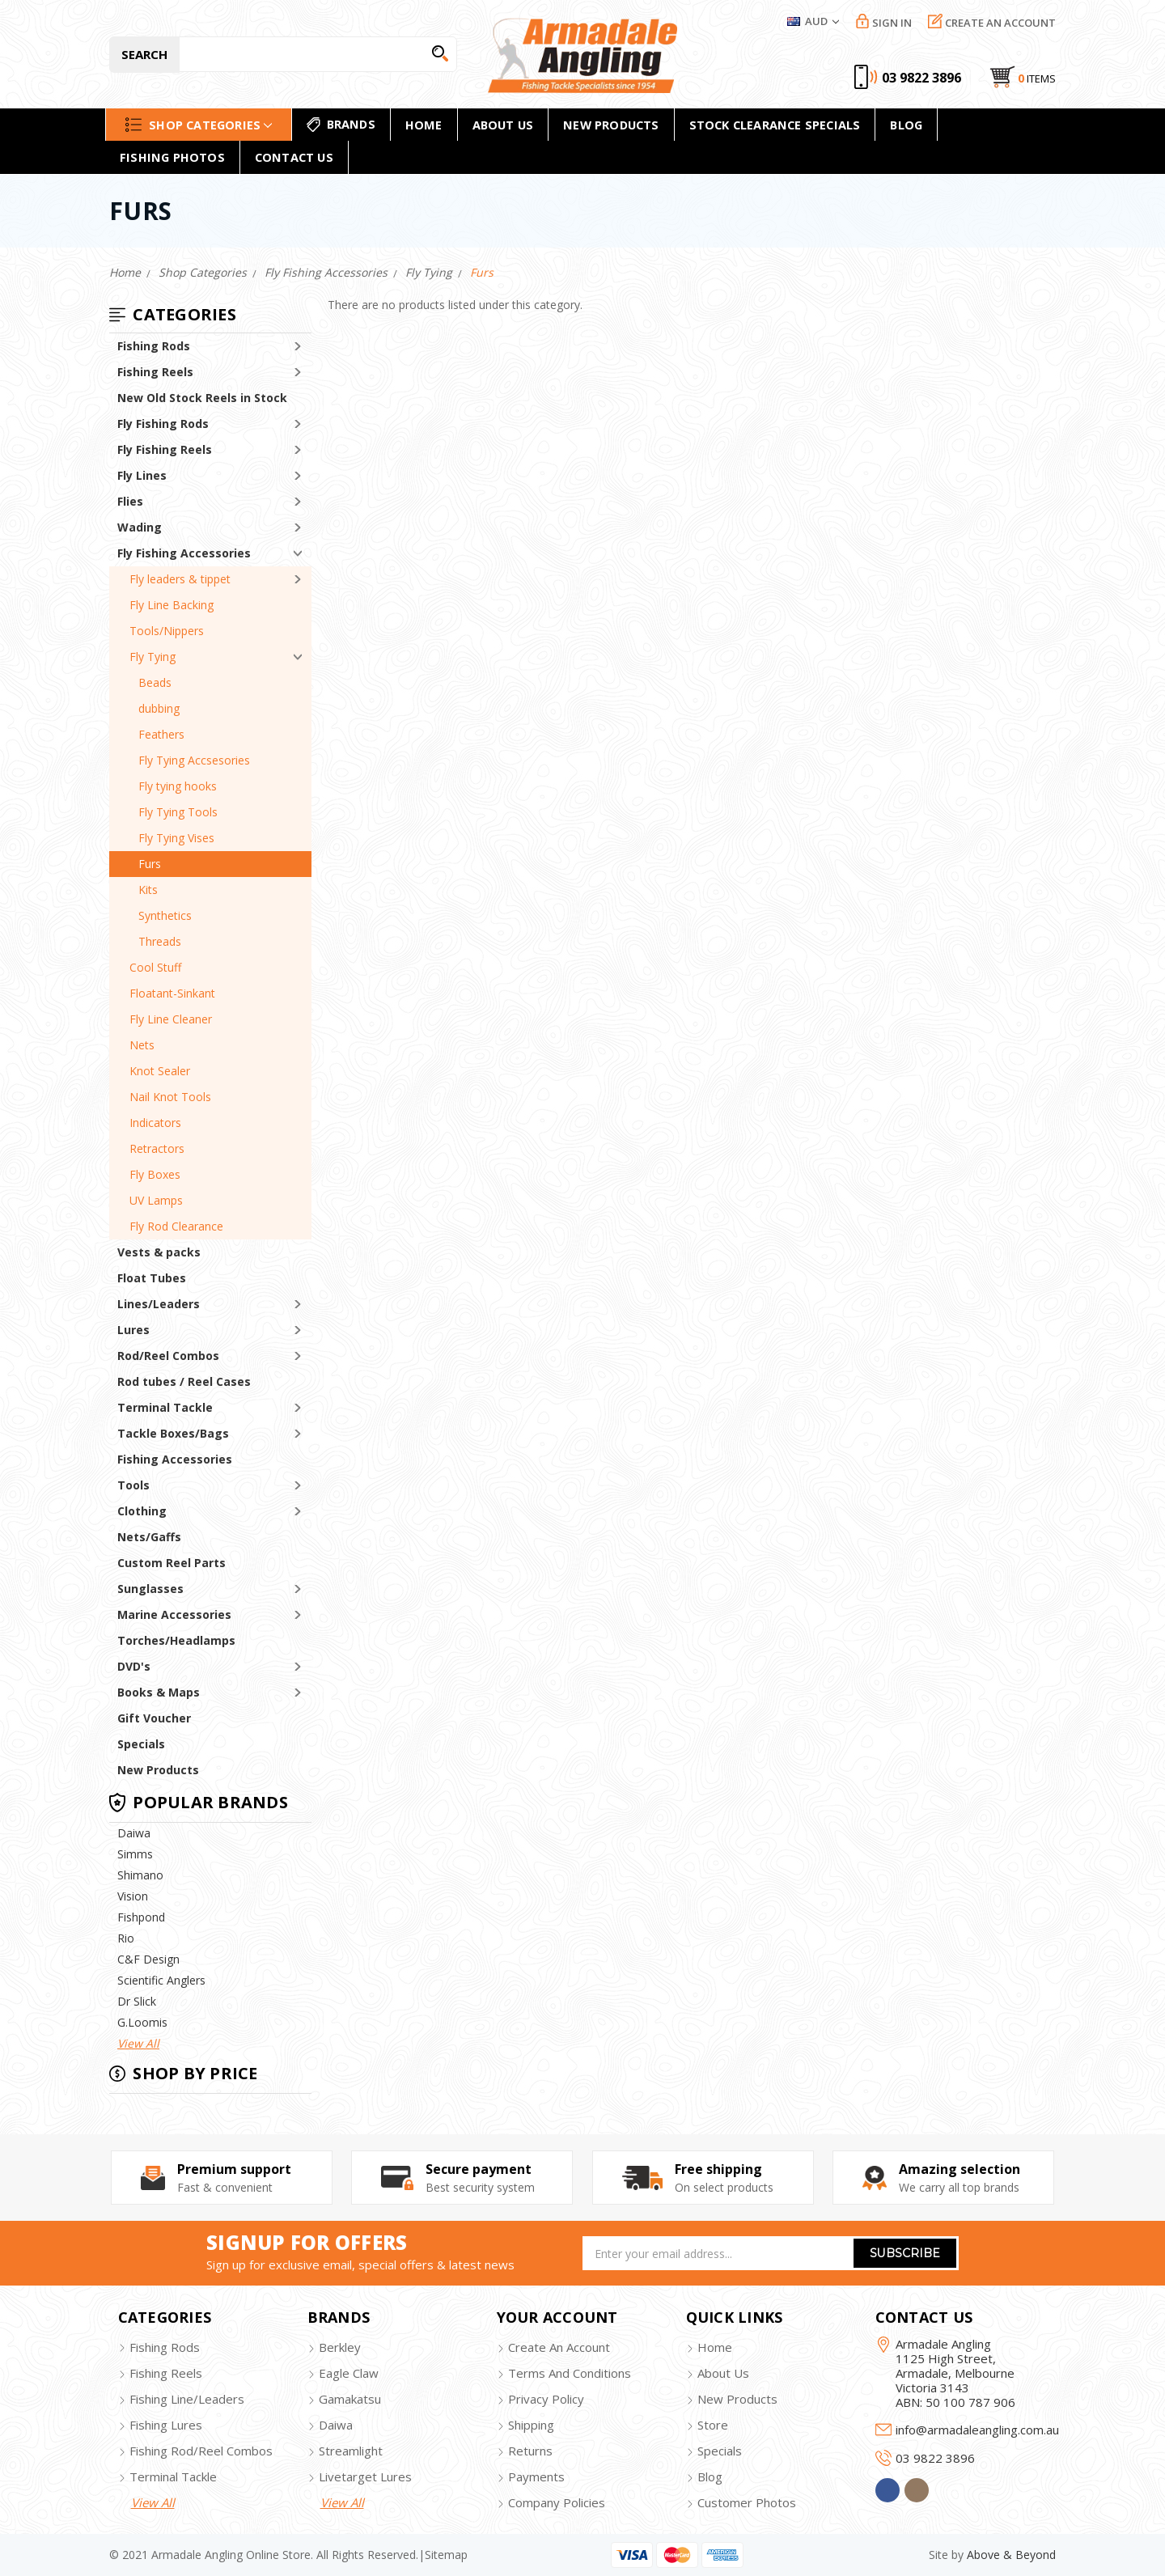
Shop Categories (198, 124)
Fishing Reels (155, 371)
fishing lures (165, 2425)
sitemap (446, 2554)
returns (530, 2451)
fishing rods (164, 2347)
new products (611, 125)
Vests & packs (159, 1252)
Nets (142, 1045)
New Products (158, 1769)
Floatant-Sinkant (172, 993)
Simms (135, 1854)
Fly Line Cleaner (170, 1019)
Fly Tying (152, 656)
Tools (133, 1485)
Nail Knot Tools (170, 1096)
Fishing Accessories (174, 1459)
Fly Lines (142, 475)
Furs (149, 863)
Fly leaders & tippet (180, 579)
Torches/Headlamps (176, 1640)
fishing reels (165, 2373)
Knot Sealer (159, 1070)
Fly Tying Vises (176, 837)
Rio (125, 1938)
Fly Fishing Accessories (184, 553)
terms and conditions (569, 2373)
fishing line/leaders (186, 2399)
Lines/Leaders (158, 1303)
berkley (340, 2347)
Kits (148, 889)
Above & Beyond (1011, 2554)
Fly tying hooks (177, 786)
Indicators (155, 1122)
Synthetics (165, 915)
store (712, 2425)
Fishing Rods (153, 346)
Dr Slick (136, 2001)
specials (719, 2451)
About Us (503, 125)
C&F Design (148, 1959)
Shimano (140, 1875)
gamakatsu (350, 2399)
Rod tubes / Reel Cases (184, 1381)
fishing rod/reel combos (201, 2451)
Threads (159, 941)
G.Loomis (142, 2022)
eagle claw (349, 2373)
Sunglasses (150, 1588)
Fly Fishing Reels (164, 449)
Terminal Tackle (165, 1407)
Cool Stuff (155, 967)
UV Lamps (156, 1200)
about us (723, 2373)
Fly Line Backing (171, 604)
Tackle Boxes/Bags (173, 1433)
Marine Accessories (174, 1614)
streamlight (351, 2451)
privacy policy (546, 2399)
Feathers (161, 734)
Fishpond (141, 1917)
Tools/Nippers (166, 630)
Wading (139, 527)
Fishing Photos (172, 157)
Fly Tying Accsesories (194, 760)
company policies (556, 2502)
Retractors (156, 1148)
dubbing (159, 708)
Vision (132, 1896)
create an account (559, 2347)
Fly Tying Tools (178, 812)
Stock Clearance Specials (775, 125)
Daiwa (133, 1833)
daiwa (336, 2425)
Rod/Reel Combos (168, 1355)
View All (138, 2043)
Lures (133, 1329)
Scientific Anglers (161, 1980)
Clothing (142, 1511)
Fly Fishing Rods (163, 423)
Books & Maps (158, 1692)
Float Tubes (151, 1278)
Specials (141, 1744)
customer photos (746, 2502)
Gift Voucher (154, 1718)
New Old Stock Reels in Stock (202, 397)
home (424, 125)
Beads (155, 682)
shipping (531, 2425)
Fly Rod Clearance (176, 1226)
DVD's (133, 1666)
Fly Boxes (154, 1174)
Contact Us (294, 157)
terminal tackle (173, 2476)
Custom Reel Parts (171, 1562)
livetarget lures (365, 2476)
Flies (130, 501)
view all (153, 2502)
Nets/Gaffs (149, 1536)
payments (536, 2476)
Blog (906, 125)
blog (709, 2476)
